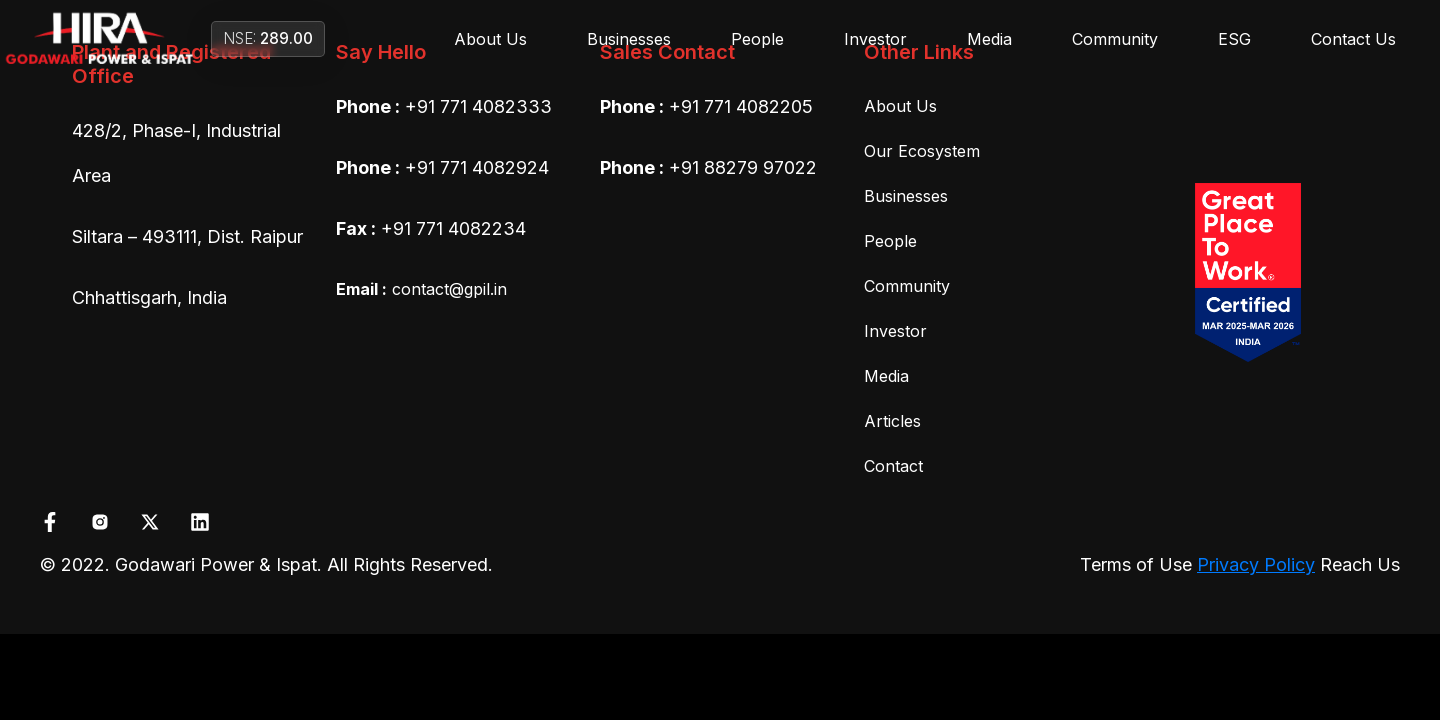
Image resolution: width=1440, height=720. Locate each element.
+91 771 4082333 (478, 106)
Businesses (629, 39)
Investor (875, 39)
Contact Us (1353, 39)
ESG (1234, 39)
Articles (892, 421)
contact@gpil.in (421, 289)
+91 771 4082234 (453, 228)
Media (989, 39)
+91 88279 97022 (743, 167)
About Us (490, 39)
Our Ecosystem (922, 151)
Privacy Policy (1256, 564)
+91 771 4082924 (477, 167)
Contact (893, 466)
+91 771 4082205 (741, 106)
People (757, 39)
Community (1115, 39)
